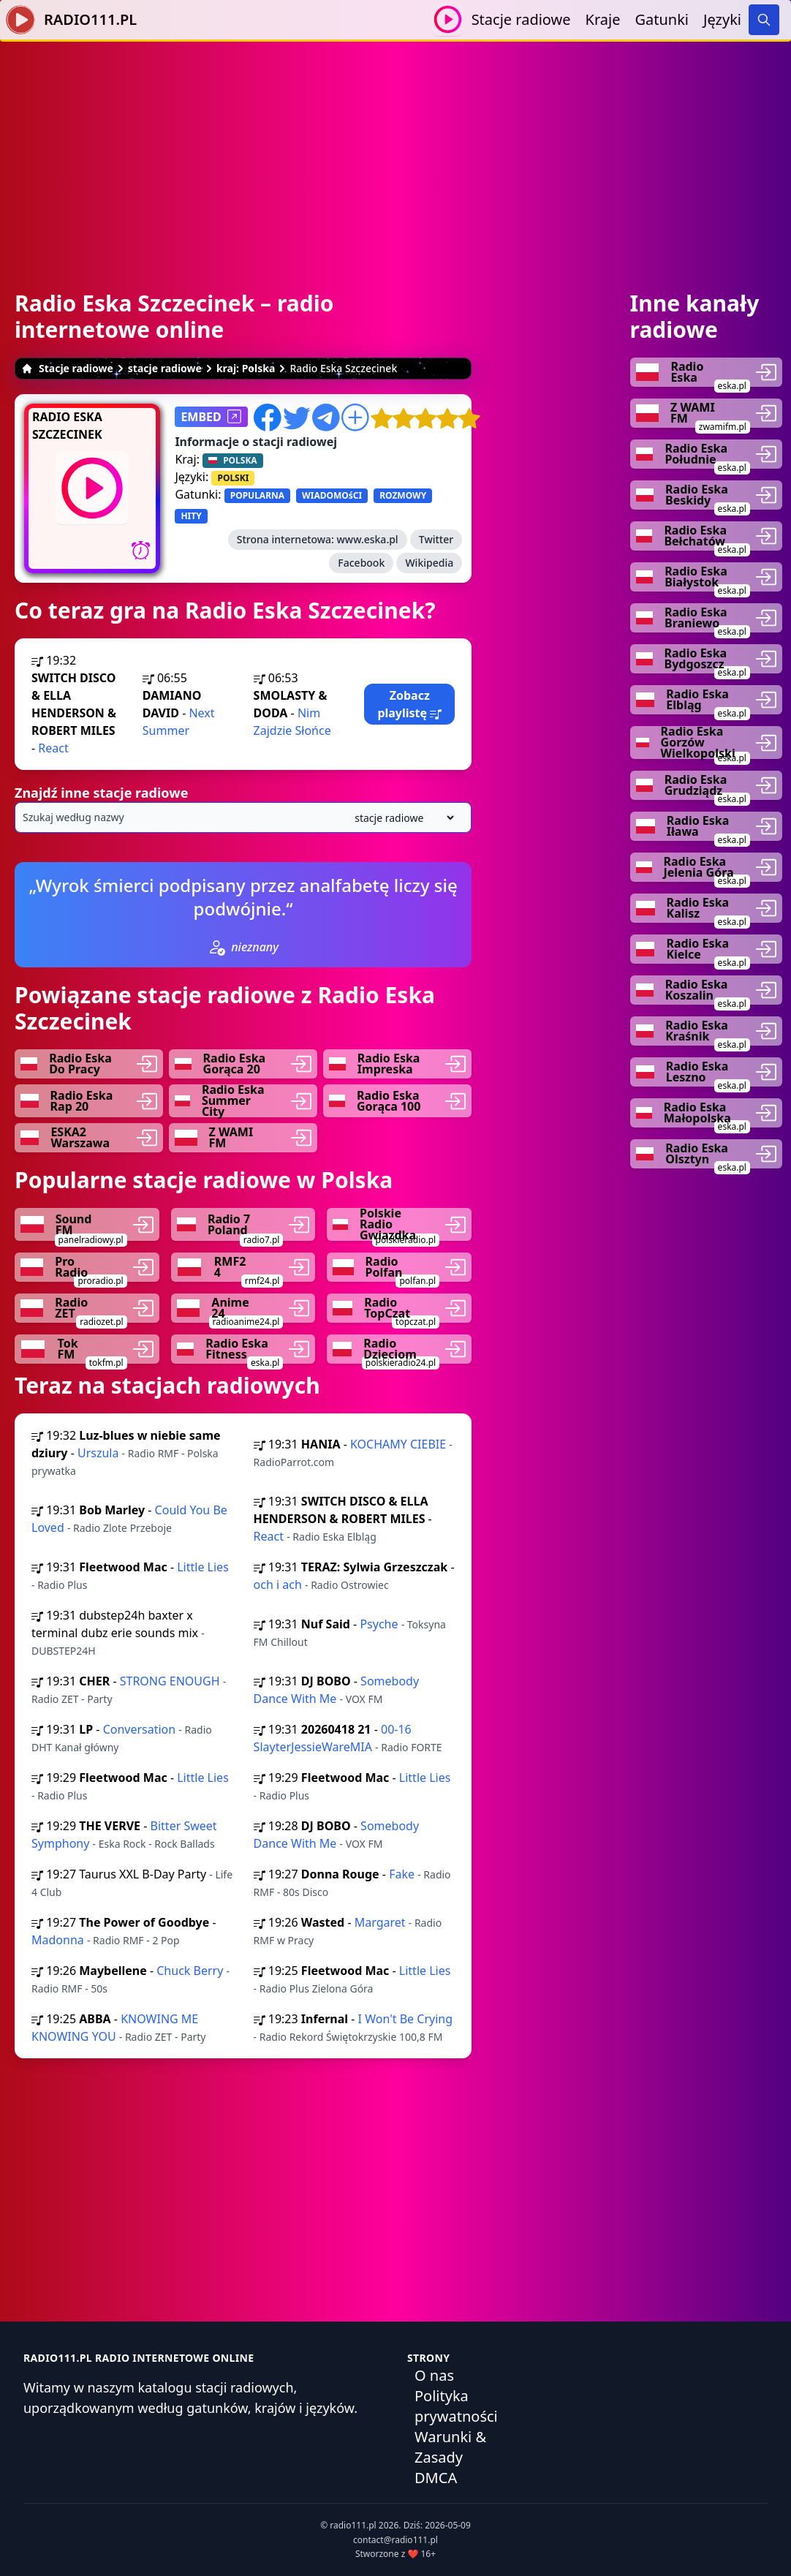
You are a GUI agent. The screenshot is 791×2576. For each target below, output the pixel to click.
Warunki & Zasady (450, 2447)
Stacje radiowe (521, 19)
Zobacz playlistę (409, 704)
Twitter (436, 539)
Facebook (361, 563)
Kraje (603, 19)
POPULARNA (257, 495)
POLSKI (233, 478)
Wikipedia (429, 563)
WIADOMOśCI (332, 495)
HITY (191, 516)
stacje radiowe (165, 368)
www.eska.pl (367, 539)
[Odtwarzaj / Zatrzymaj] (447, 19)
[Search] (764, 19)
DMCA (436, 2478)
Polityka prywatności (456, 2406)
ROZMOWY (402, 495)
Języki (722, 19)
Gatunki (662, 19)
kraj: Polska (246, 368)
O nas (434, 2375)
